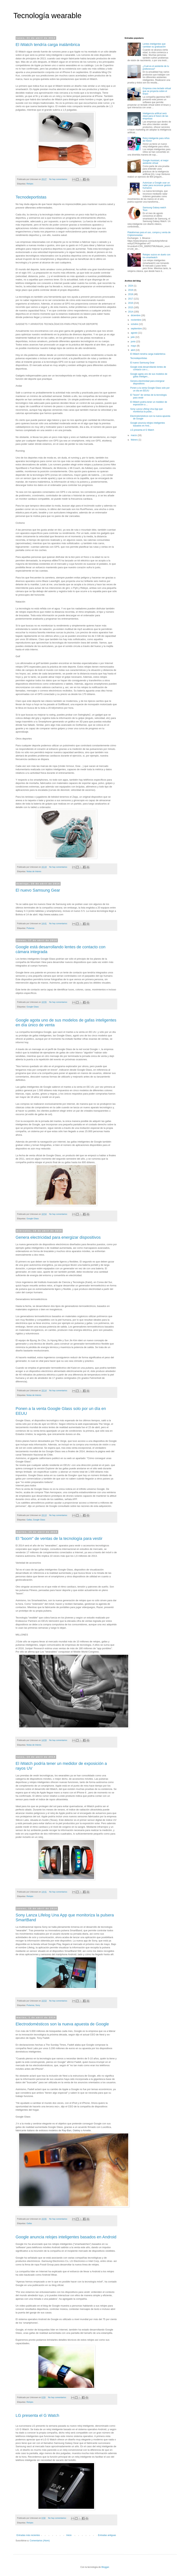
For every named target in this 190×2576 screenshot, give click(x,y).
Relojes (30, 184)
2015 (131, 307)
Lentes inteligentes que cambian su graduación (154, 45)
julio (133, 337)
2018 (131, 294)
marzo (134, 435)
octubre (135, 324)
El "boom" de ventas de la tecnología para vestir (59, 1538)
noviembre (136, 320)
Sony (37, 2005)
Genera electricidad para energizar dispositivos (58, 1237)
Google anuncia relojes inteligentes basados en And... (147, 424)
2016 (131, 303)
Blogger (105, 2567)
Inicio (69, 2535)
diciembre (136, 315)
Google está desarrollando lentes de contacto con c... (148, 368)
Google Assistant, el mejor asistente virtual (155, 161)
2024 (131, 285)
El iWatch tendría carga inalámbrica (48, 44)
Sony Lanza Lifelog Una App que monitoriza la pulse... (146, 410)
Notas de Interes (34, 871)
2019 (131, 290)
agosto (134, 333)
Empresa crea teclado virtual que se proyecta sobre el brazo (157, 91)
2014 (131, 311)
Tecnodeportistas (31, 197)
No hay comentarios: (58, 179)
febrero (134, 439)
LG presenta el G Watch (37, 2415)
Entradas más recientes (28, 2535)
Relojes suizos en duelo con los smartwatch (156, 256)
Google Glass (33, 1007)
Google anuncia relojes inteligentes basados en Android (66, 2237)
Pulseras (30, 928)
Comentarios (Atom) (40, 2540)
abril (133, 350)
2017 (131, 298)
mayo (134, 346)
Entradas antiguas (107, 2535)
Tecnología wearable (47, 15)
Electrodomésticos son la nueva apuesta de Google (62, 2024)
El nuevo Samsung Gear (38, 890)
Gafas (29, 1520)
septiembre (136, 328)
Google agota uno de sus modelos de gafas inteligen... (148, 375)
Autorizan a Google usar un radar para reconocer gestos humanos (157, 185)
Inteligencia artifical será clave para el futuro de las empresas (155, 116)
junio (133, 341)
